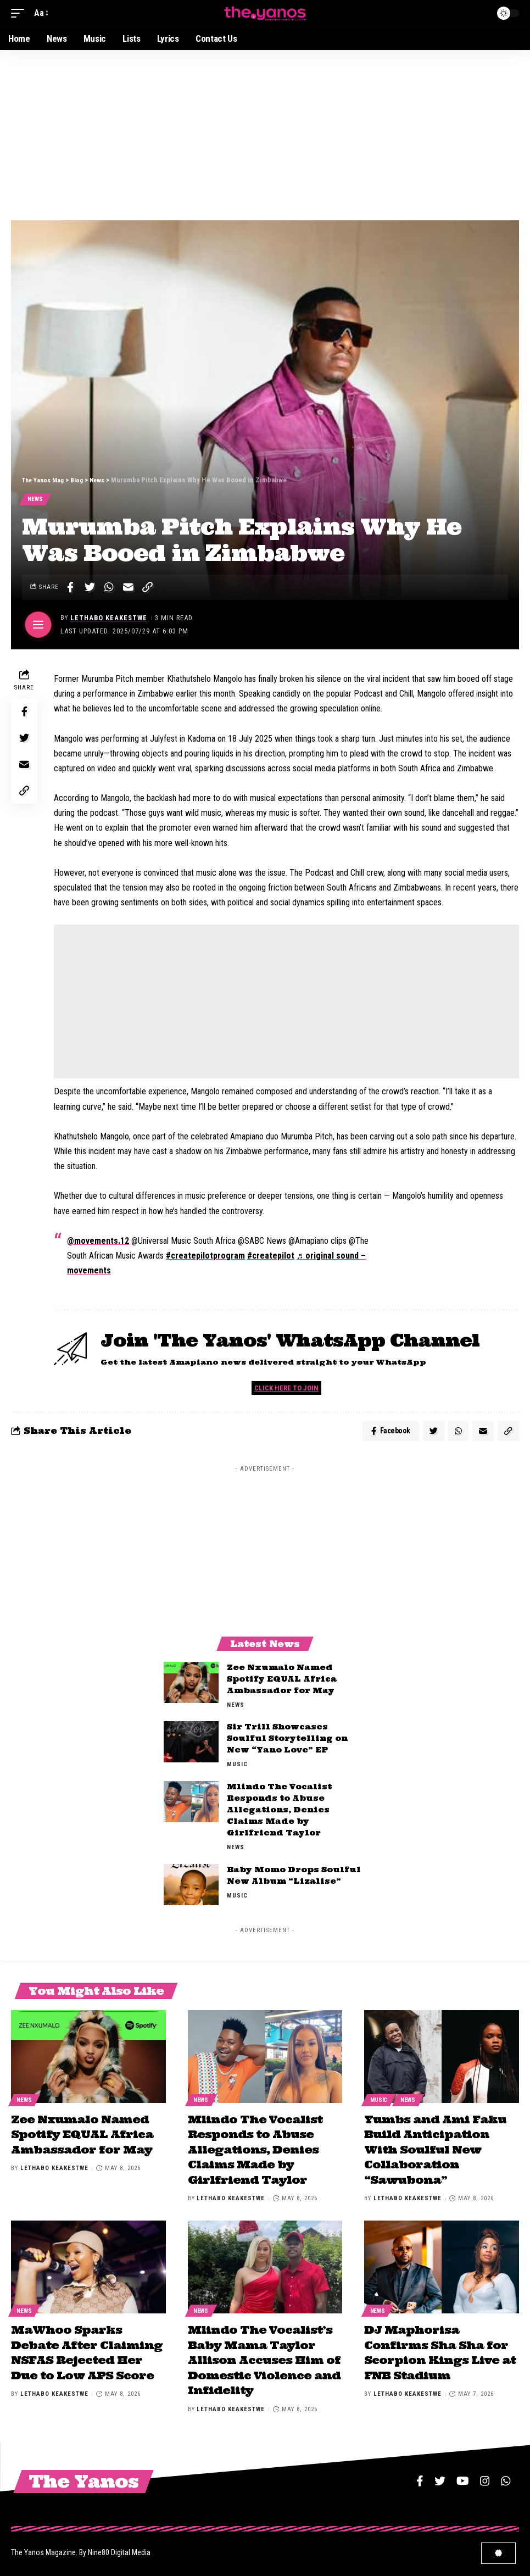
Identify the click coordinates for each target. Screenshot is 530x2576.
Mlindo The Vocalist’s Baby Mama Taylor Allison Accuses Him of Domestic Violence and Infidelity (264, 2357)
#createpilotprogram (205, 1257)
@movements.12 (98, 1242)
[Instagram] (485, 2476)
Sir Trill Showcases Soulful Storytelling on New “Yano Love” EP (287, 1742)
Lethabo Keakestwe (109, 619)
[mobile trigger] (20, 12)
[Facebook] (420, 2476)
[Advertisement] (265, 132)
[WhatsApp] (505, 2476)
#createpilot (270, 1257)
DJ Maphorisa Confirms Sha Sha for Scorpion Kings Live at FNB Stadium (440, 2350)
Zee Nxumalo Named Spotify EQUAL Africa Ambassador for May (282, 1682)
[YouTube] (463, 2476)
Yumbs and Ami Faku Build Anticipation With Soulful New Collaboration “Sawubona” (435, 2151)
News (36, 500)
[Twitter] (440, 2476)
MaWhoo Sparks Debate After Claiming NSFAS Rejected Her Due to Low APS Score (87, 2350)
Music (237, 1768)
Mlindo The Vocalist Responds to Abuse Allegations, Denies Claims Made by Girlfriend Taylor (279, 1814)
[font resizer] (40, 12)
